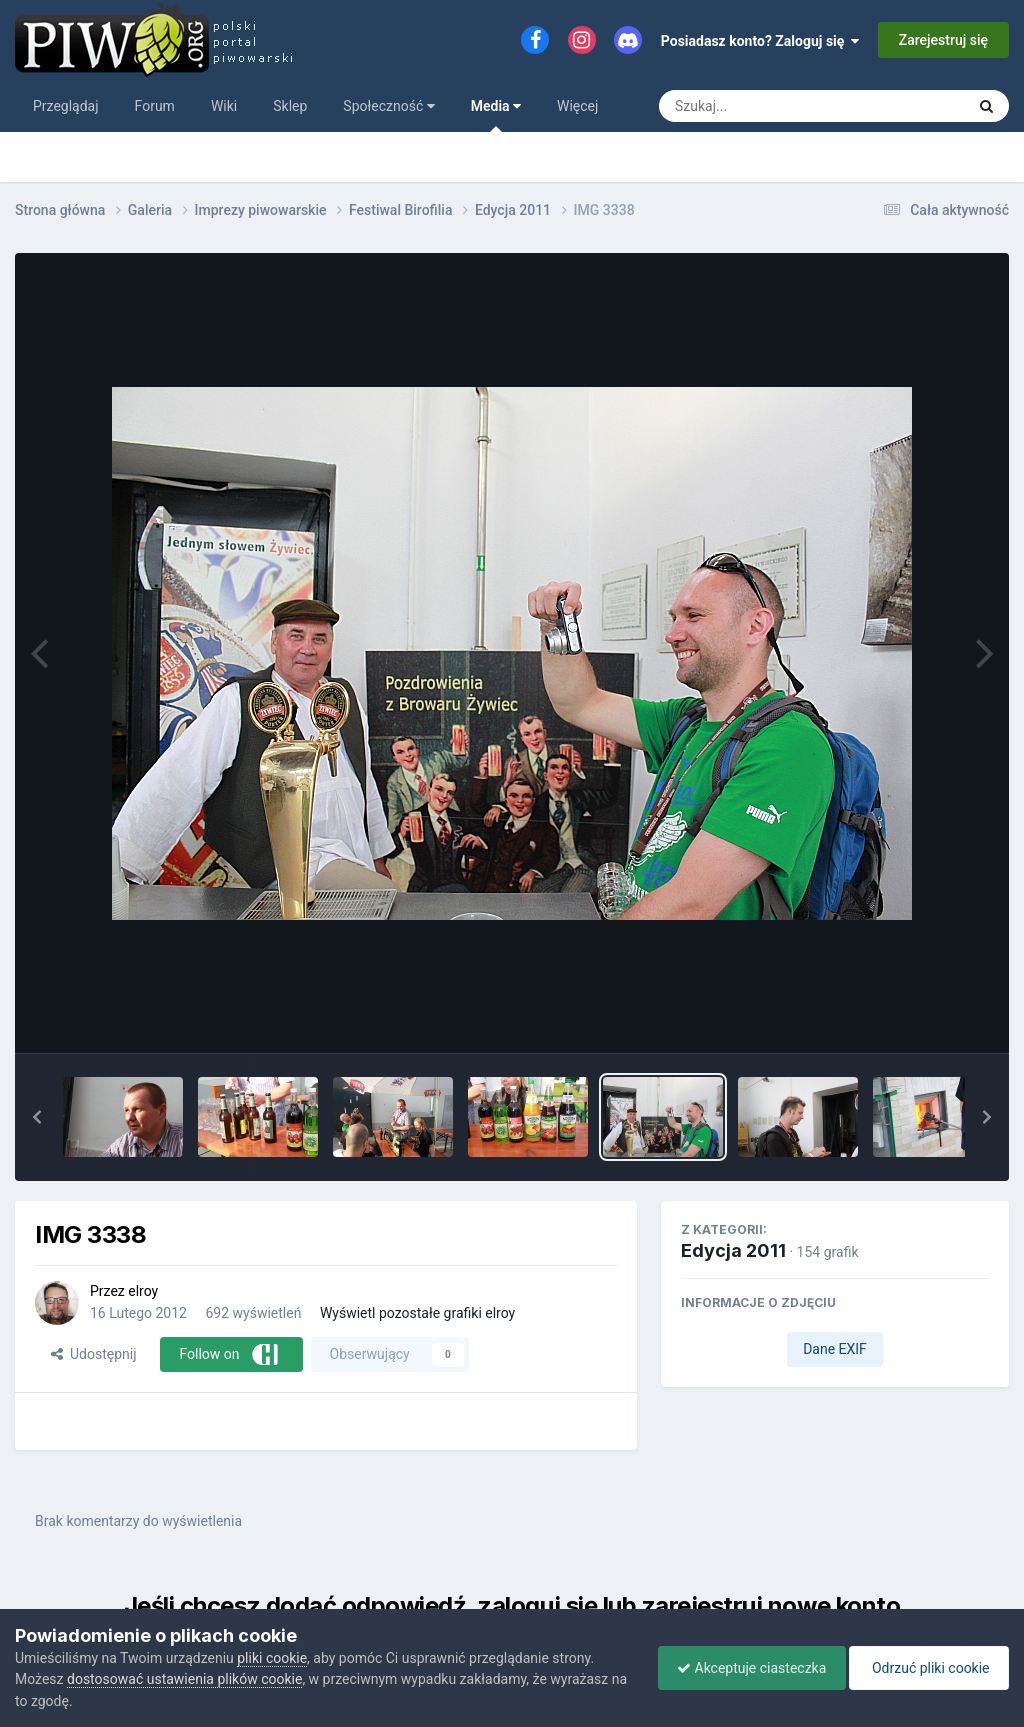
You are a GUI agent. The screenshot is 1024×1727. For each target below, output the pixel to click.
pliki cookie (272, 1658)
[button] (37, 1117)
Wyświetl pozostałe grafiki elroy (417, 1313)
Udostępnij (93, 1354)
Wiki (224, 106)
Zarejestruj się (943, 40)
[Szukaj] (766, 106)
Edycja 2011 (733, 1250)
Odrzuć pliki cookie (927, 1668)
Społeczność (388, 106)
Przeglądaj (66, 106)
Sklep (290, 106)
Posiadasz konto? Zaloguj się (760, 41)
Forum (155, 106)
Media (496, 115)
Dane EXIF (835, 1349)
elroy (143, 1291)
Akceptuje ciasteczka (746, 1668)
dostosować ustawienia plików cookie (184, 1679)
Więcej (577, 106)
